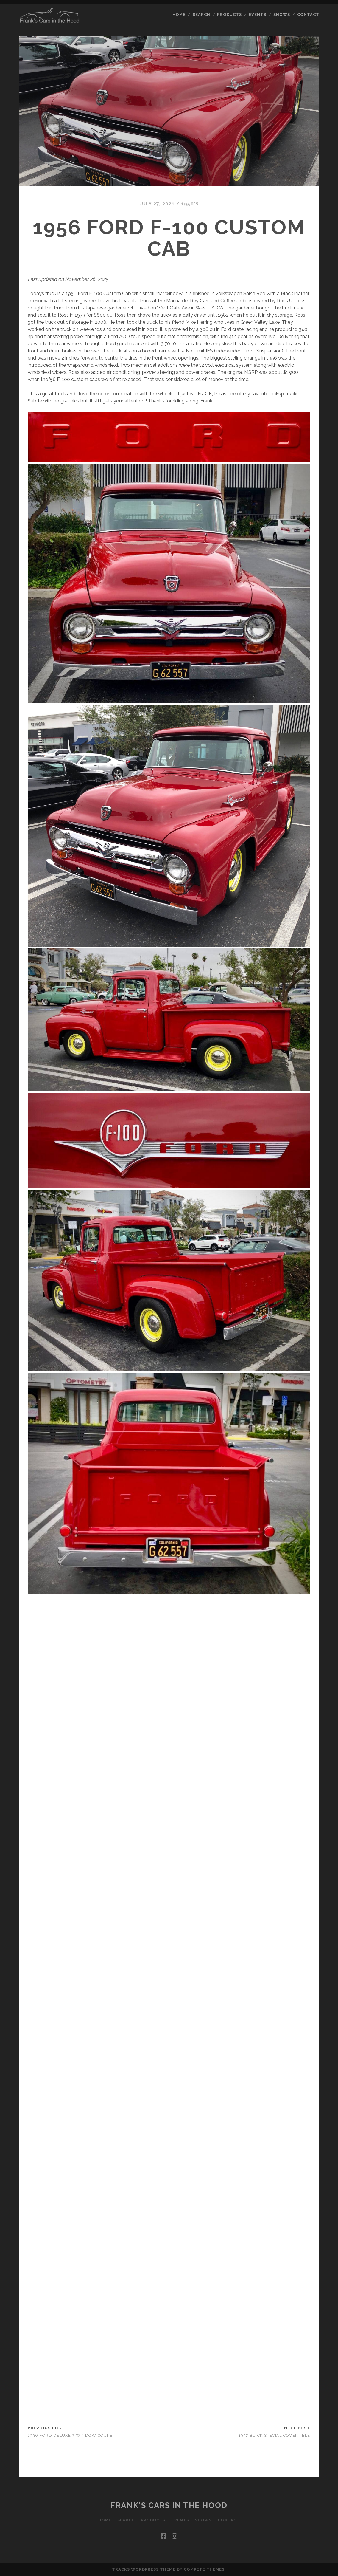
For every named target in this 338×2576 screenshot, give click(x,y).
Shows (281, 14)
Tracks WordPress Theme (144, 2569)
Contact (308, 14)
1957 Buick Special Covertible (274, 2435)
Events (257, 14)
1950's (190, 204)
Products (229, 14)
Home (179, 14)
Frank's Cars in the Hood (168, 2505)
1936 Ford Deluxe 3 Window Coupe (70, 2435)
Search (201, 14)
